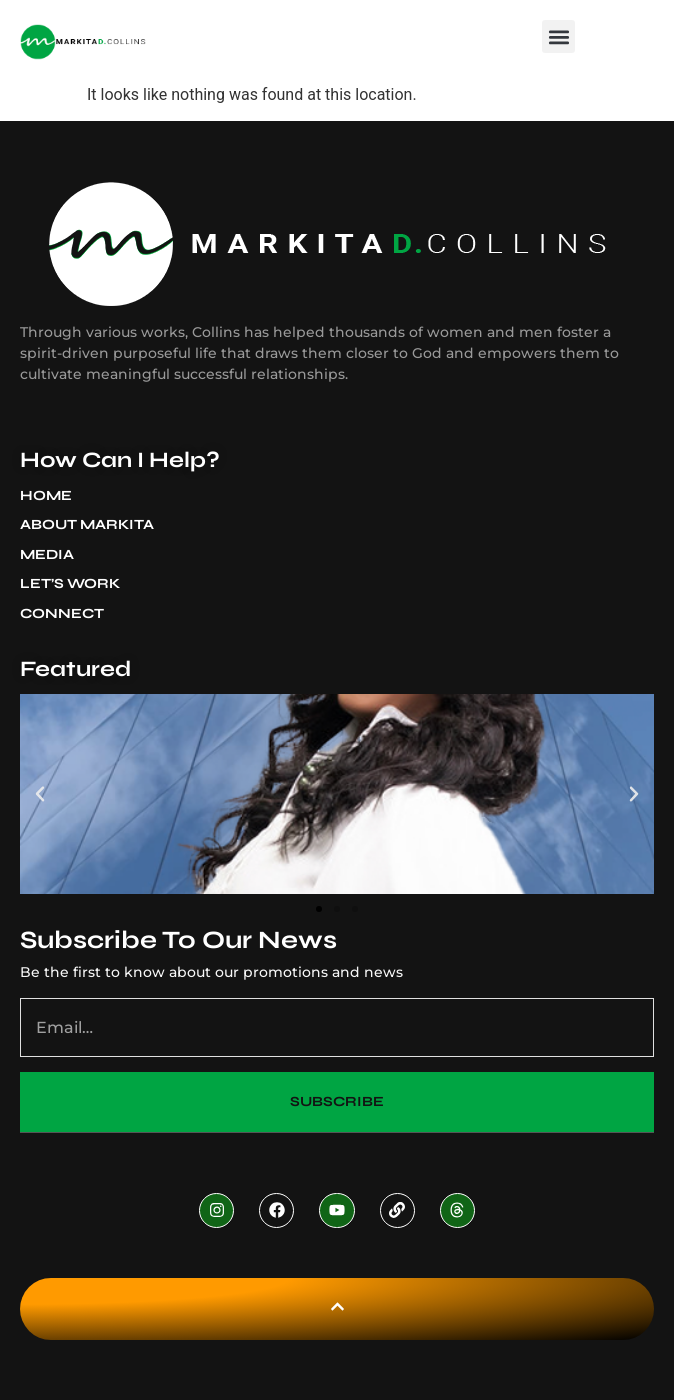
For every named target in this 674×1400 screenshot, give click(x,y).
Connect (62, 613)
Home (46, 495)
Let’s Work (70, 583)
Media (52, 555)
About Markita (92, 525)
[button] (558, 36)
